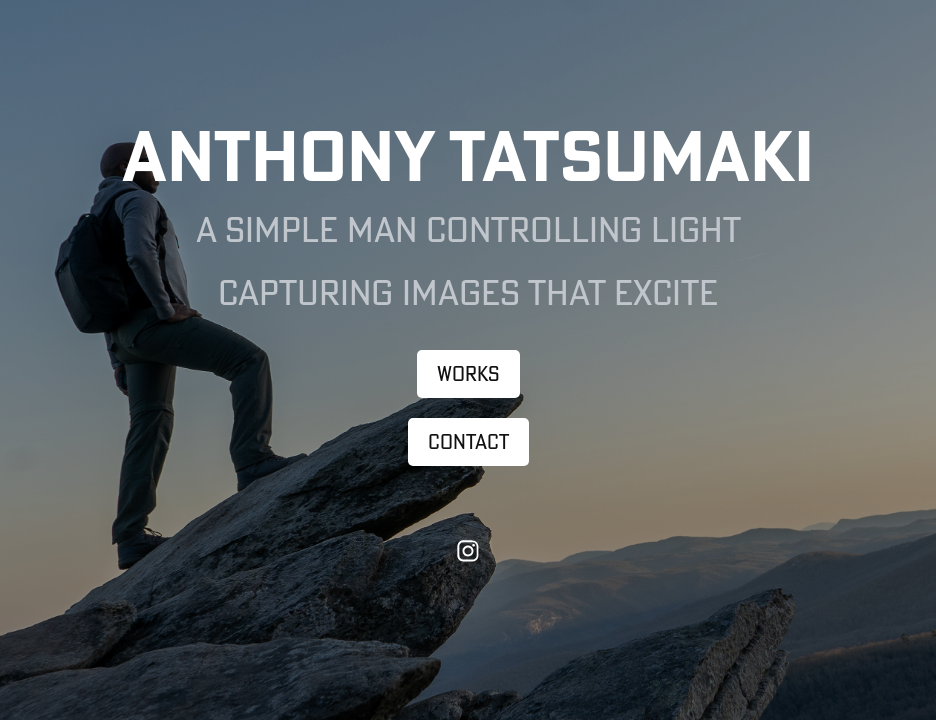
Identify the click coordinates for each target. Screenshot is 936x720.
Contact (468, 441)
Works (468, 373)
